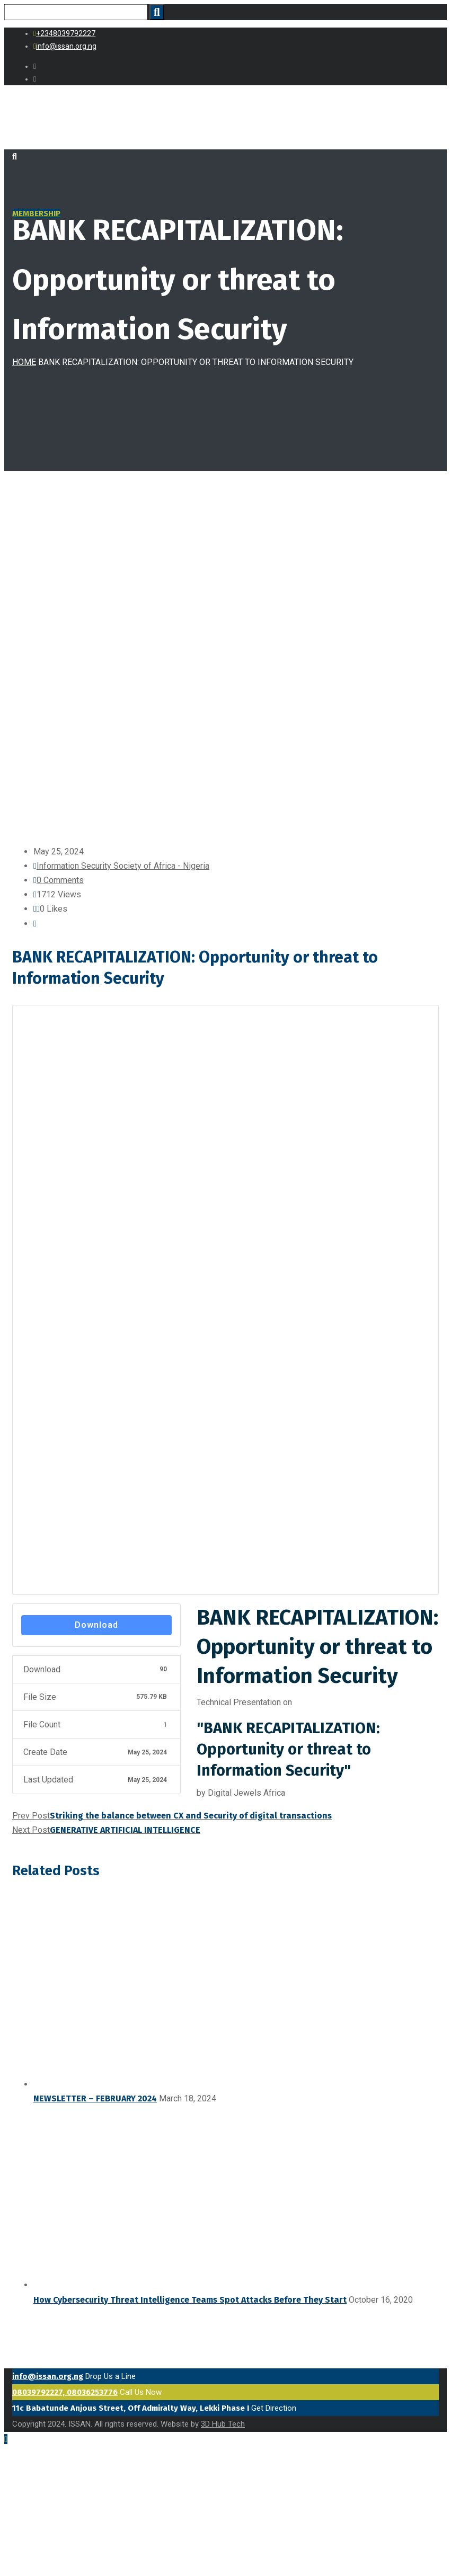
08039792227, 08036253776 (65, 2392)
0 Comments (60, 880)
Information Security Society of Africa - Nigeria (123, 866)
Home (24, 362)
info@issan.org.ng (47, 2376)
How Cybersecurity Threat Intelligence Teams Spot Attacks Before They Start (190, 2300)
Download (96, 1625)
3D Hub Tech (223, 2424)
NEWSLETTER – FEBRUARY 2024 (95, 2098)
